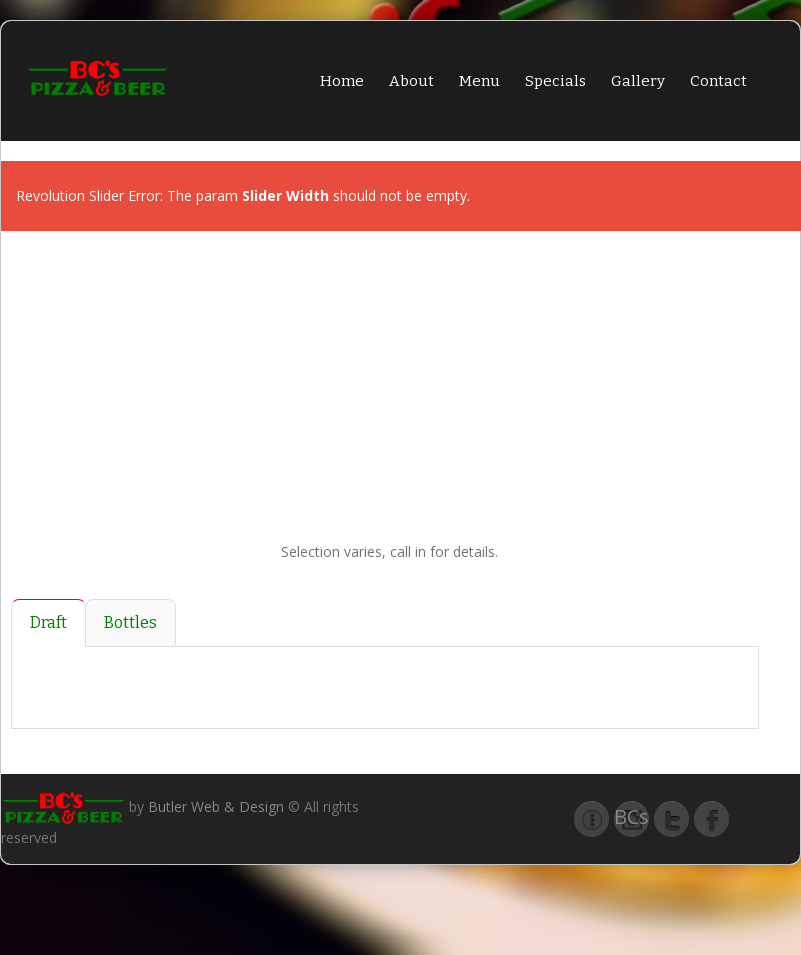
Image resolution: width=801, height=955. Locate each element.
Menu (479, 81)
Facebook (711, 819)
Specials (555, 81)
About (411, 81)
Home (342, 81)
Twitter (671, 819)
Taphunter (591, 819)
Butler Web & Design (216, 806)
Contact (718, 81)
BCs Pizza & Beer (631, 820)
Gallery (638, 81)
